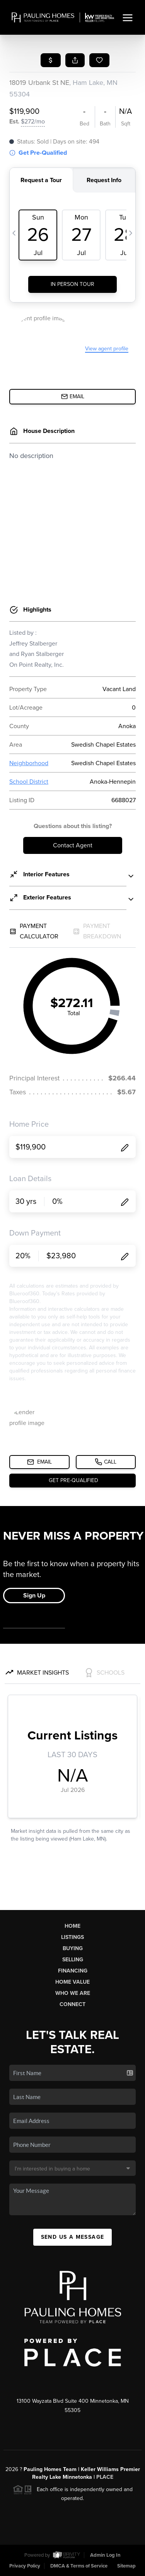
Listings (72, 1937)
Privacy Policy (24, 2566)
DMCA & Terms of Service (78, 2566)
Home (72, 1926)
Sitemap (126, 2566)
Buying (73, 1948)
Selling (72, 1959)
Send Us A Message (72, 2237)
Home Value (72, 1982)
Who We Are (72, 1993)
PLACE (104, 2477)
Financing (72, 1970)
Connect (72, 2004)
